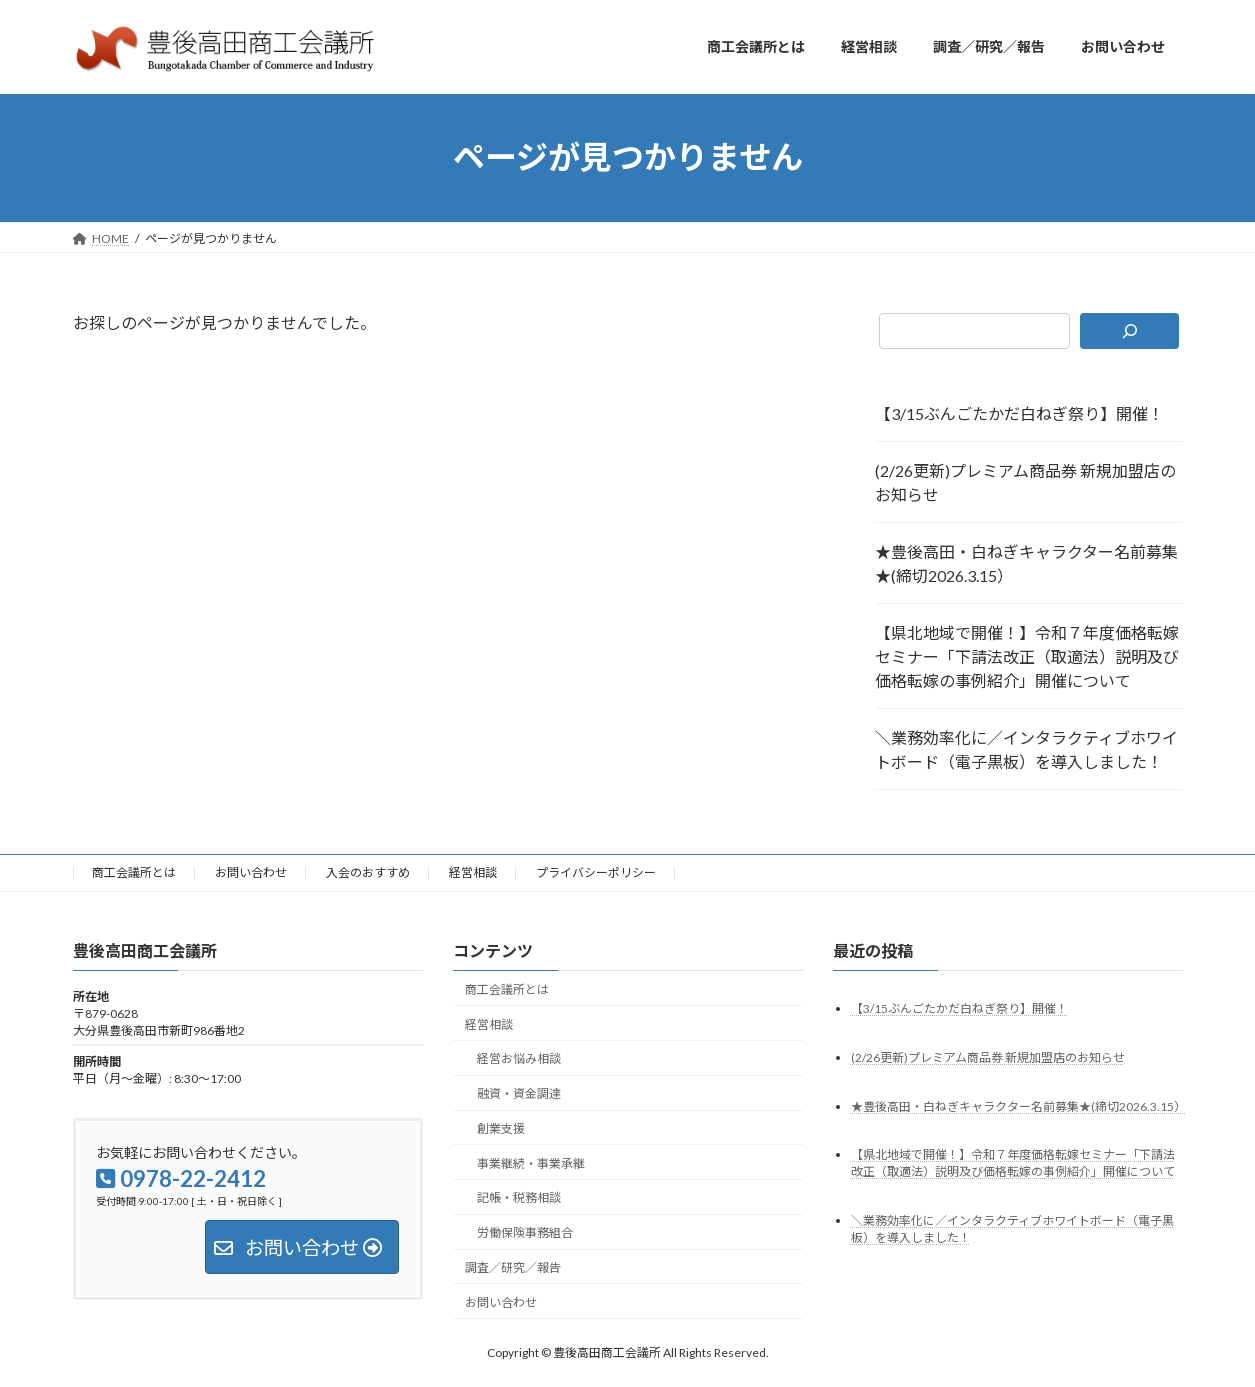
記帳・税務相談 (519, 1197)
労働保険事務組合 (525, 1232)
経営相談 (473, 872)
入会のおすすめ (368, 872)
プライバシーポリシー (596, 872)
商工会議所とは (134, 872)
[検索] (1129, 331)
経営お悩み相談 (519, 1058)
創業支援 (501, 1127)
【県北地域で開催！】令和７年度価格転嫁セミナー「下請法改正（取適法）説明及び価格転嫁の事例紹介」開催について (1027, 656)
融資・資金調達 (519, 1093)
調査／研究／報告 (513, 1267)
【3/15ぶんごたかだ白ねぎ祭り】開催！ (1019, 413)
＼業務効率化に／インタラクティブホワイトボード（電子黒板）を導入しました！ (1026, 749)
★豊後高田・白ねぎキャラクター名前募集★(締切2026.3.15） (1026, 563)
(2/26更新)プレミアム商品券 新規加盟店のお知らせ (1025, 482)
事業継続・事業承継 (531, 1162)
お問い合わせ (251, 872)
